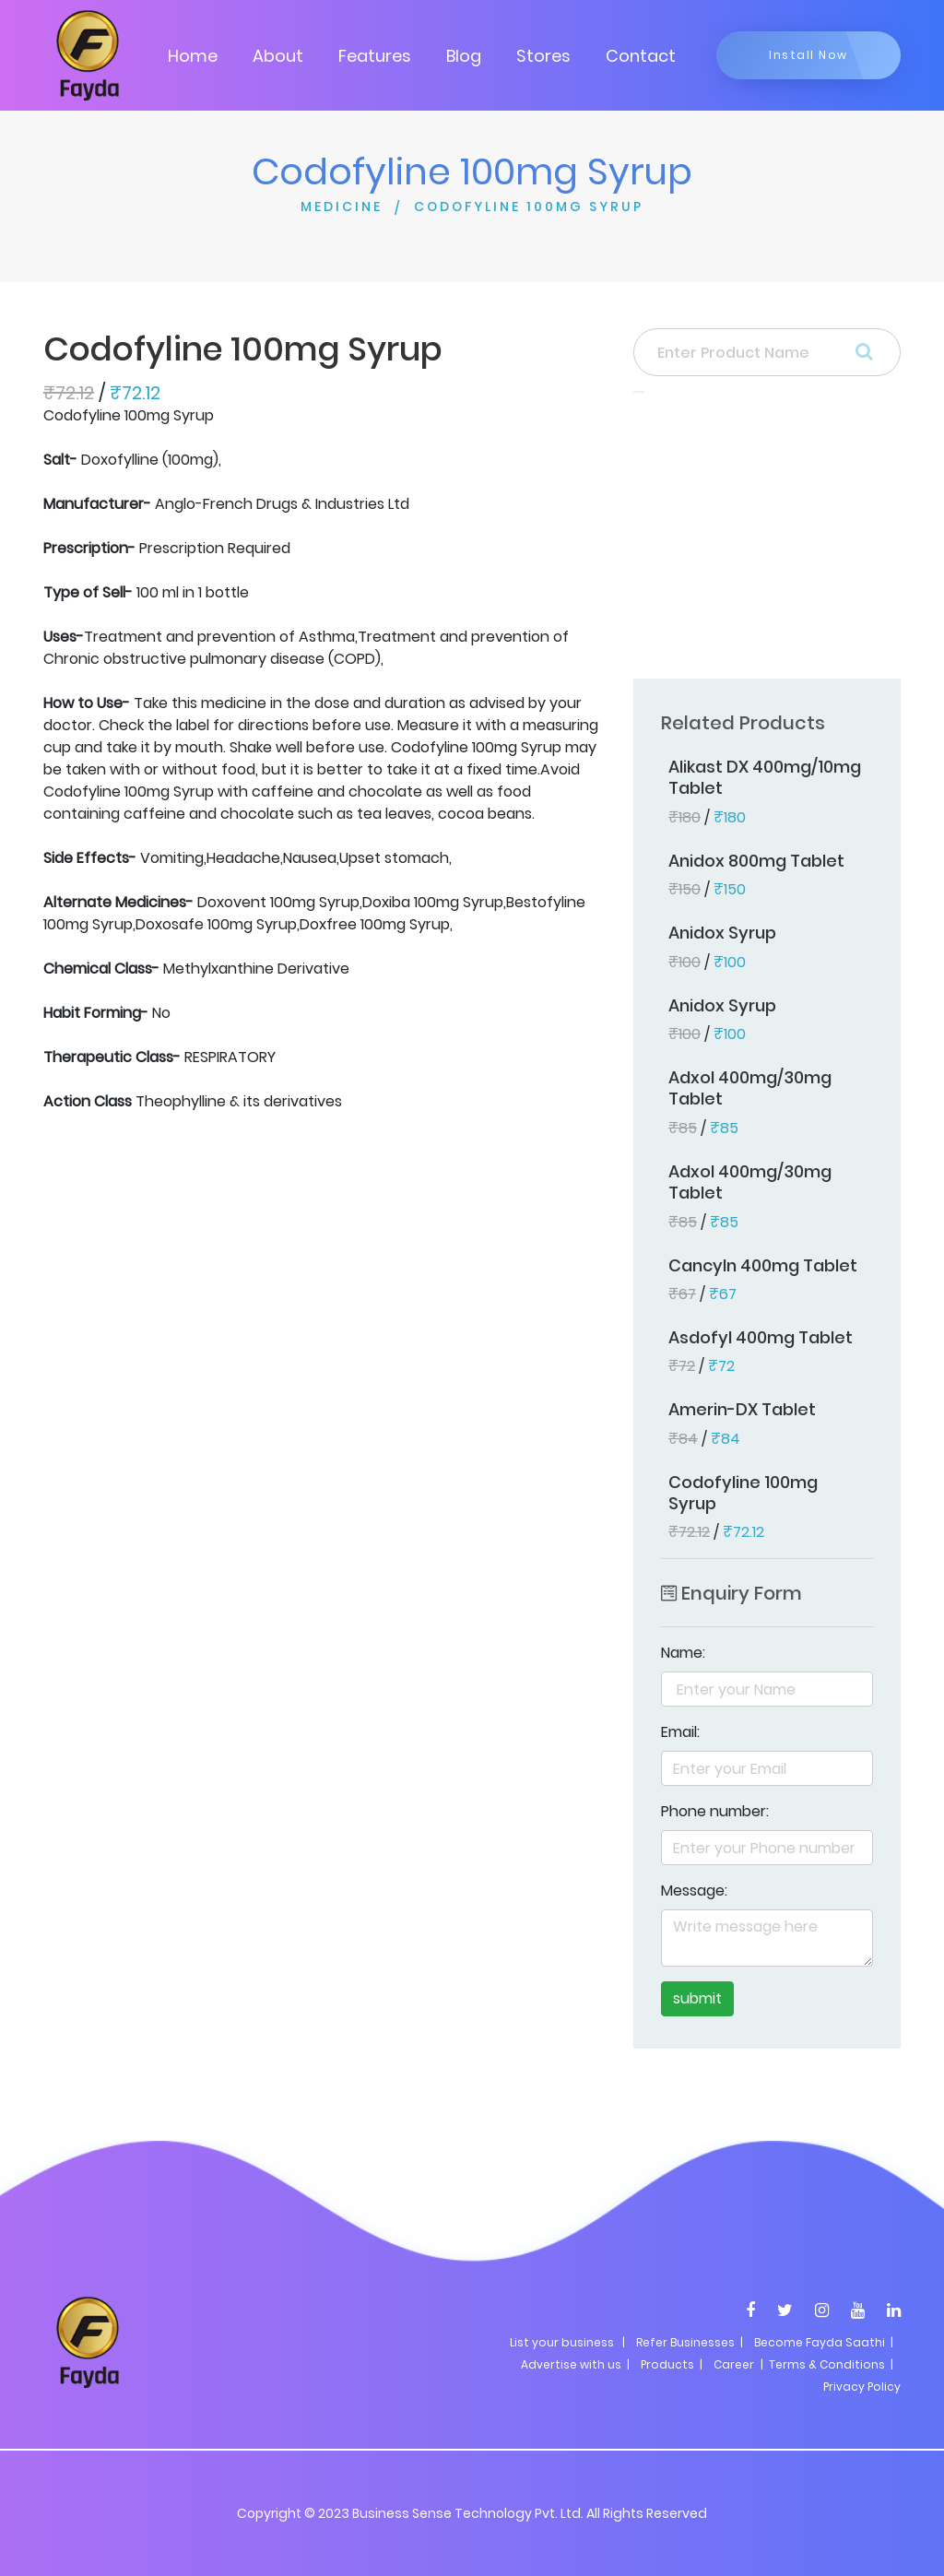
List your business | (567, 2342)
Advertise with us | (575, 2364)
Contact (641, 55)
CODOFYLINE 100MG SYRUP (528, 206)
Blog (463, 55)
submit (697, 1998)
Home (193, 55)
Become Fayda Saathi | (823, 2342)
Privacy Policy (862, 2386)
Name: (683, 1652)
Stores (543, 55)
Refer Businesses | (689, 2342)
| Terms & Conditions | (825, 2364)
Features (374, 55)
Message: (694, 1890)
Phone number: (715, 1811)
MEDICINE (342, 206)
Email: (680, 1732)
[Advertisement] (767, 541)
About (278, 55)
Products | (671, 2364)
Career (734, 2364)
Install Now (808, 55)
